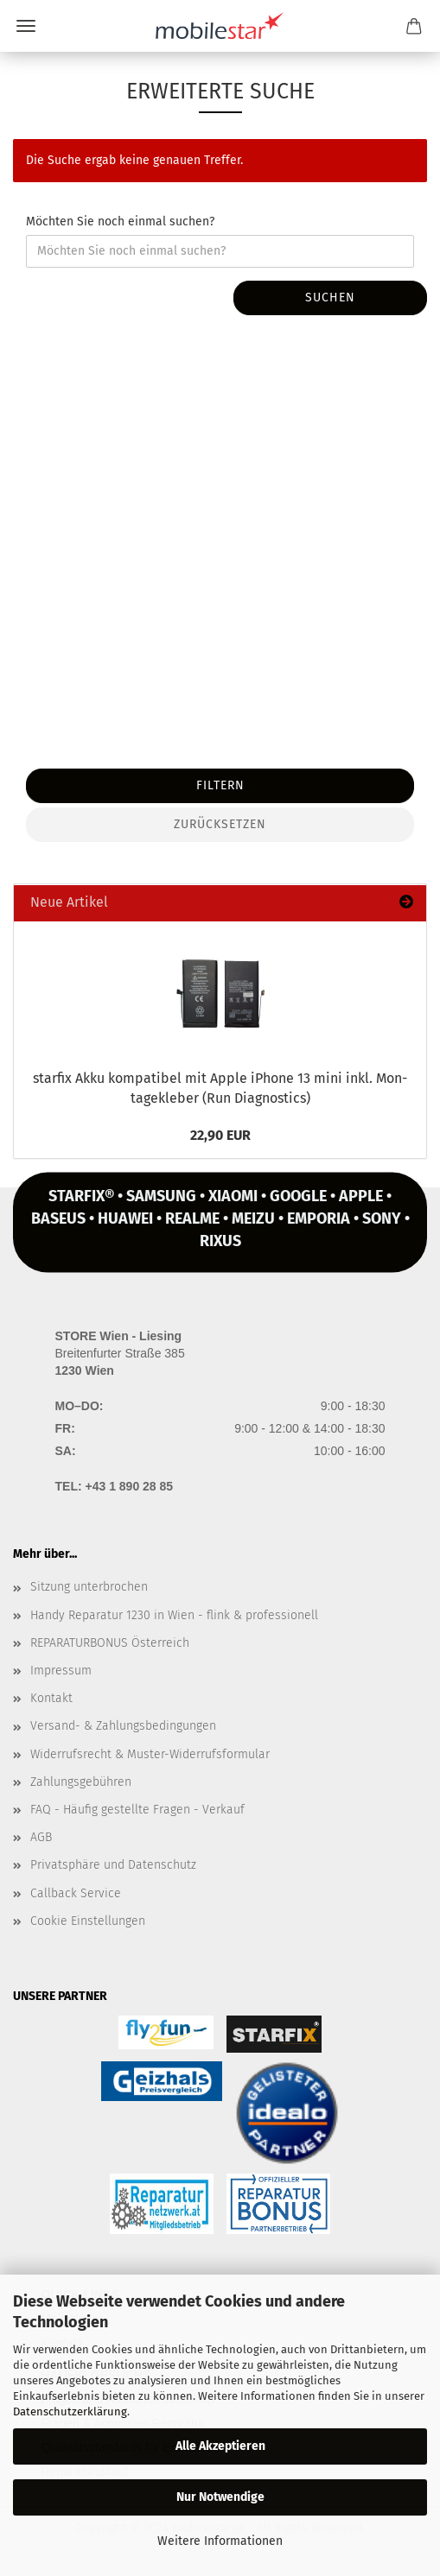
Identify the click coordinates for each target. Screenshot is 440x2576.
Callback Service (75, 1893)
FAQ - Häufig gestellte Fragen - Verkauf (137, 1809)
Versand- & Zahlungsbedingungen (123, 1725)
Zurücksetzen (220, 824)
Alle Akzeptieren (220, 2446)
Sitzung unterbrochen (89, 1586)
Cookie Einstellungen (87, 1921)
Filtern (220, 785)
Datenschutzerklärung (70, 2411)
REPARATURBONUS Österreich (109, 1643)
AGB (41, 1837)
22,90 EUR (220, 1135)
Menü (25, 26)
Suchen (330, 297)
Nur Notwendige (220, 2497)
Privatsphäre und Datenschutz (113, 1865)
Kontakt (51, 1698)
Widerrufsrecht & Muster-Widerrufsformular (150, 1754)
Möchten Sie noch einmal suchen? (120, 221)
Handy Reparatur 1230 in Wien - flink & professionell (174, 1615)
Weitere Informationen (220, 2541)
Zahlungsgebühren (80, 1782)
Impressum (61, 1670)
